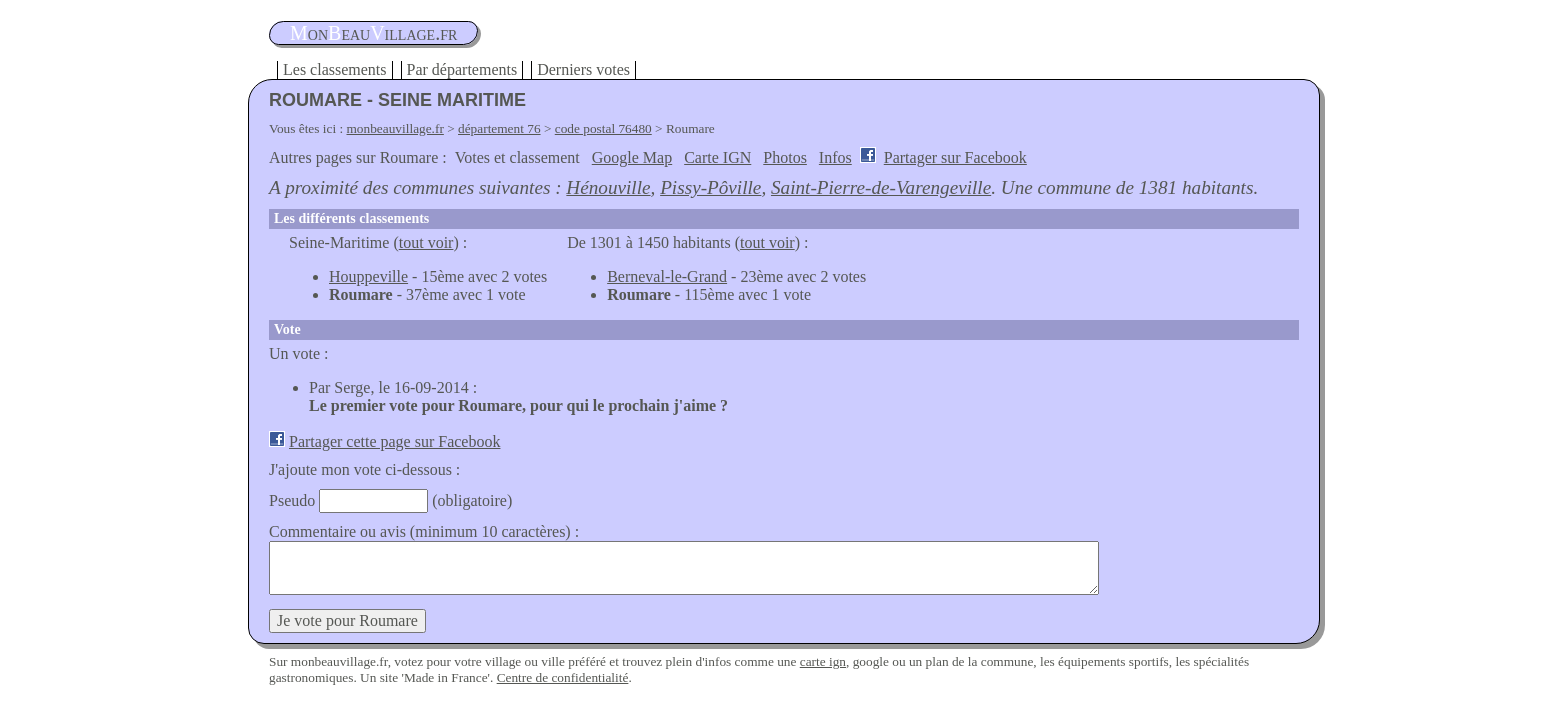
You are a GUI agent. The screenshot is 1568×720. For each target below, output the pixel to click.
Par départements (462, 69)
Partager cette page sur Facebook (394, 441)
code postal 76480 (603, 128)
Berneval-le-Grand (667, 276)
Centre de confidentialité (563, 677)
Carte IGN (717, 157)
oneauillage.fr (373, 33)
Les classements (335, 69)
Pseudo (292, 500)
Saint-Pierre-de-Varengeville (881, 187)
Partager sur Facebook (955, 157)
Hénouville (608, 187)
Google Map (632, 157)
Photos (785, 157)
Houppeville (368, 276)
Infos (835, 157)
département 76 (499, 128)
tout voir (426, 242)
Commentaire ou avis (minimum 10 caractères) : (424, 531)
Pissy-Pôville (710, 187)
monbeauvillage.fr (395, 128)
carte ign (823, 661)
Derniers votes (583, 69)
